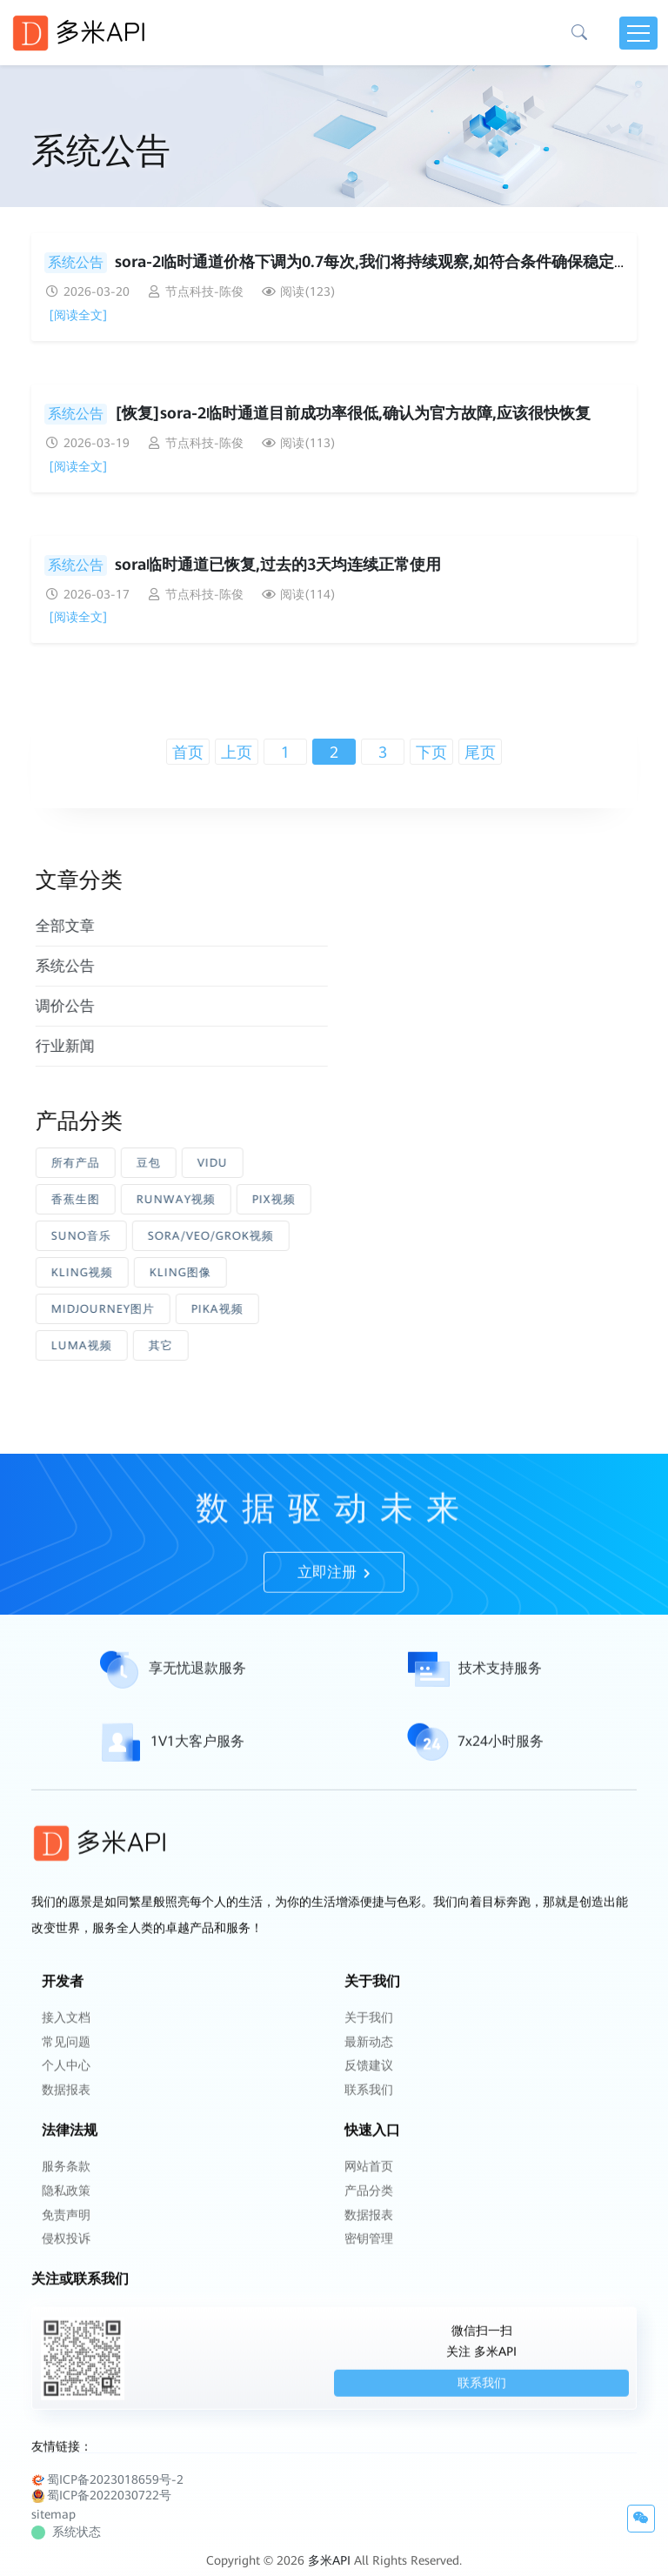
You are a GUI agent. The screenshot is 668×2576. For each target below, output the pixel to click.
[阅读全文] (78, 315)
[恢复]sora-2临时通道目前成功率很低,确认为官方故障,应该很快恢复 (353, 413)
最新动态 (368, 2084)
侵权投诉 (66, 2271)
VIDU (256, 1162)
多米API (329, 2548)
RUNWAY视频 (219, 1199)
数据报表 (66, 2129)
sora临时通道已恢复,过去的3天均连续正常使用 (278, 564)
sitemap (53, 2502)
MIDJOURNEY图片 (146, 1308)
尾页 (480, 752)
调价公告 (108, 1005)
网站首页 (368, 2204)
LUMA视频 (125, 1345)
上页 (236, 752)
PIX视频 (317, 1199)
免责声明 (66, 2249)
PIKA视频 (261, 1308)
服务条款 (66, 2204)
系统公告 (76, 262)
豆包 (192, 1162)
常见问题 (66, 2084)
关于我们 (368, 2061)
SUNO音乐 (125, 1235)
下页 (431, 752)
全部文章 (108, 925)
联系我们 (368, 2129)
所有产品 (119, 1162)
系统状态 (68, 2519)
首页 (188, 752)
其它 (204, 1345)
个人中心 (66, 2106)
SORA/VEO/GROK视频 (254, 1235)
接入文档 (66, 2061)
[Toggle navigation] (638, 33)
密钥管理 (368, 2271)
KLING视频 (126, 1272)
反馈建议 (368, 2106)
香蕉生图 (119, 1199)
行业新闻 (108, 1045)
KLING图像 (224, 1272)
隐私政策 (66, 2226)
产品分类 (368, 2226)
